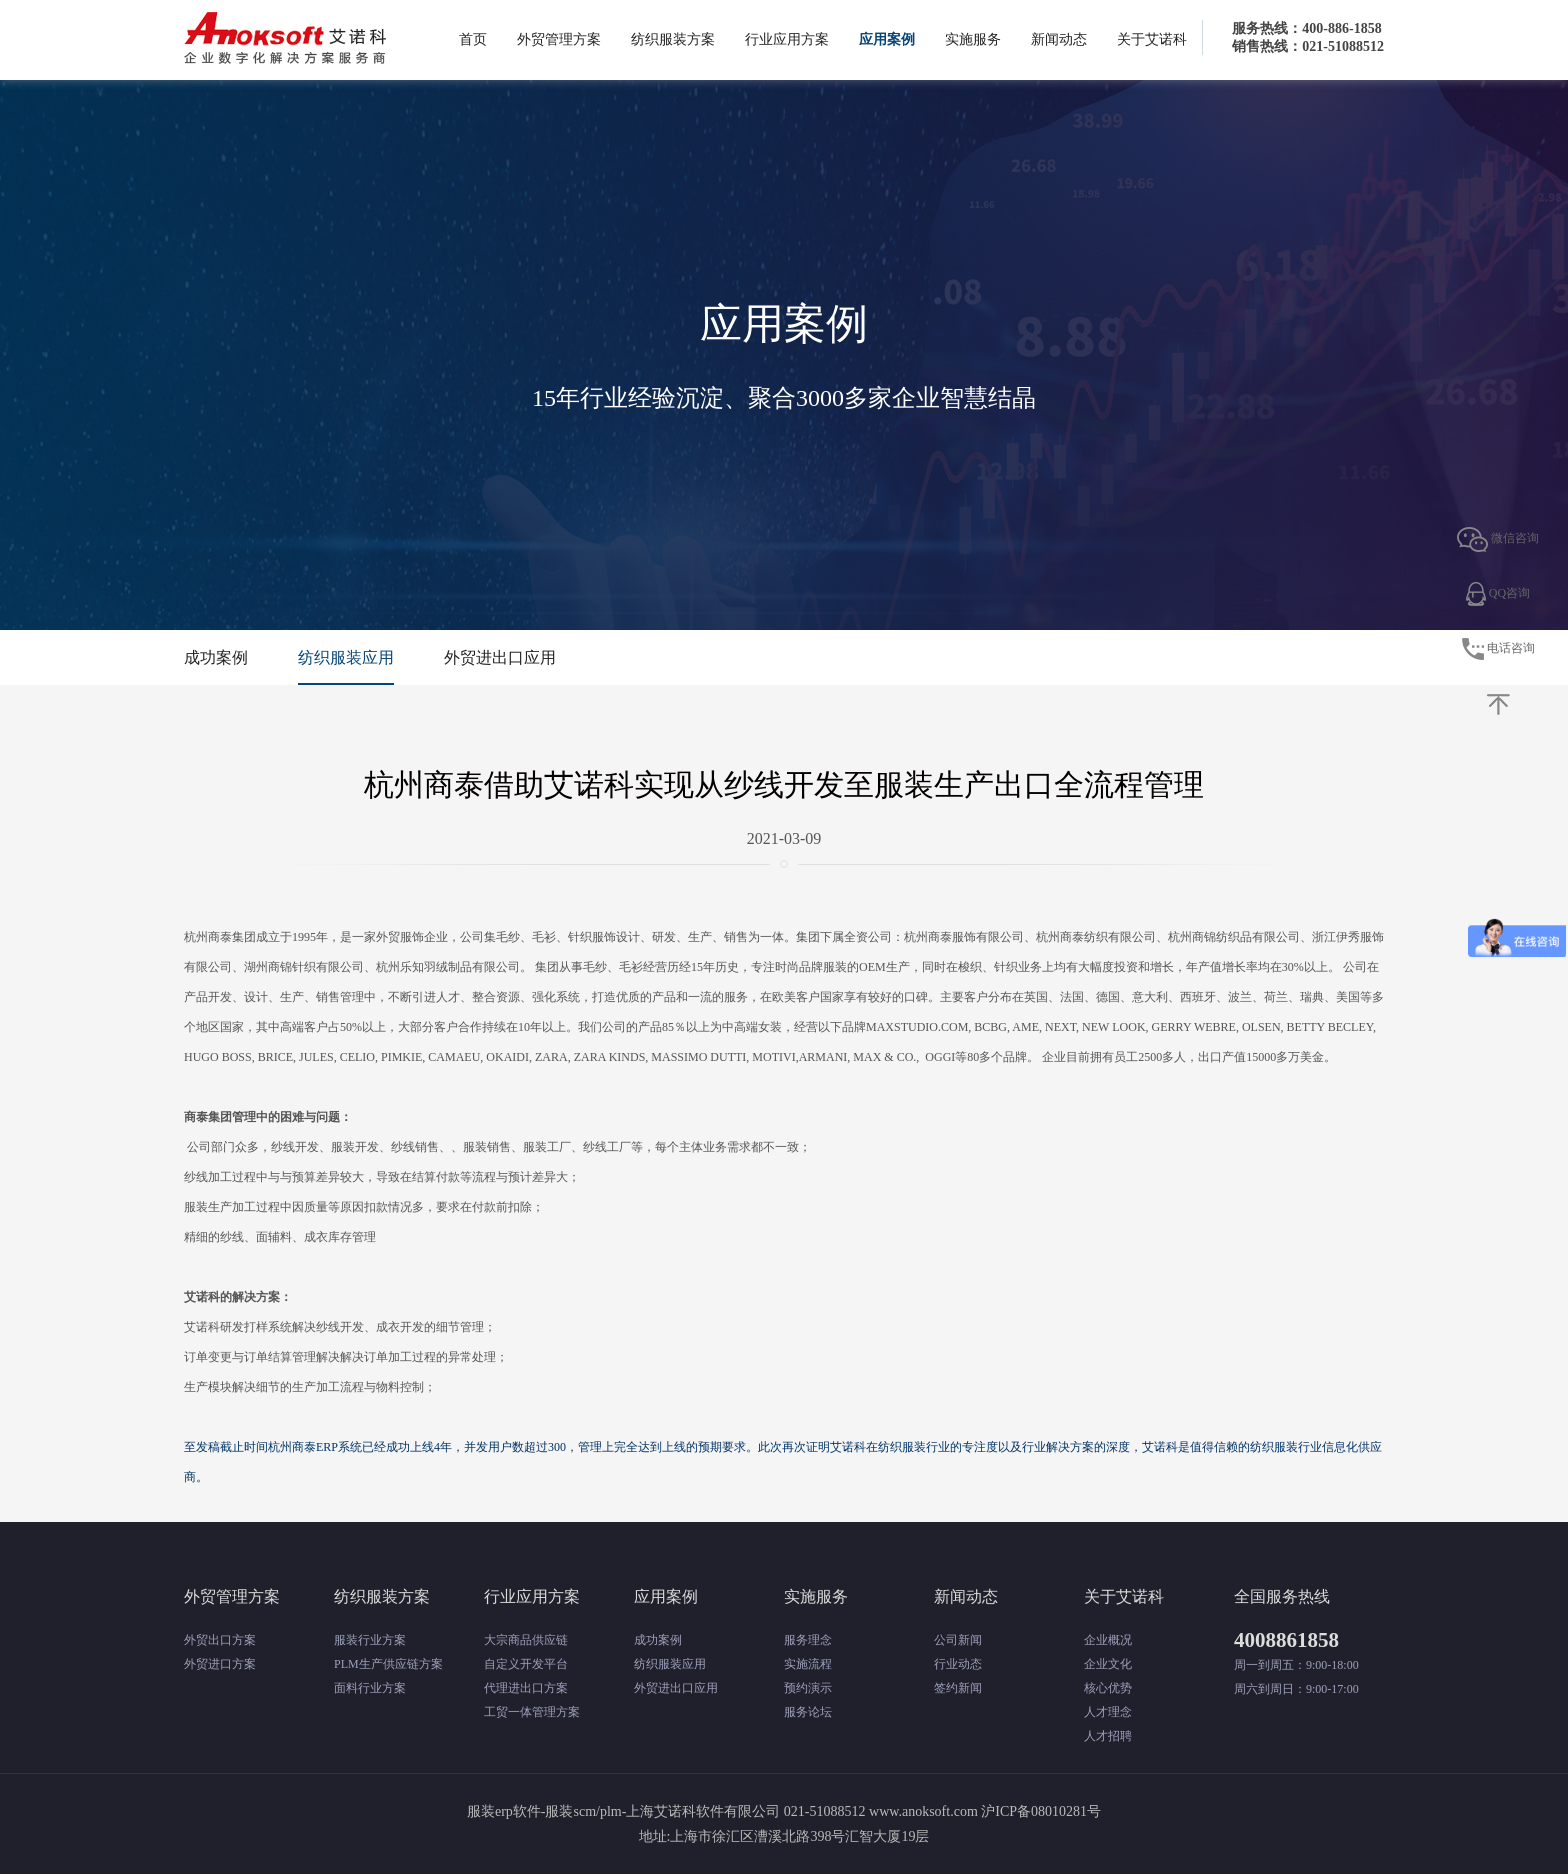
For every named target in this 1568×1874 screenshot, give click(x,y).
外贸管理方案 (559, 39)
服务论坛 (808, 1712)
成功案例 (216, 657)
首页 (473, 39)
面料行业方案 (370, 1688)
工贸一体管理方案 (532, 1712)
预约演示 (808, 1688)
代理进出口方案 (526, 1688)
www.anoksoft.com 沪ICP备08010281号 (985, 1811)
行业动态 (958, 1664)
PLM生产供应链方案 (388, 1664)
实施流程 (808, 1664)
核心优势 (1108, 1688)
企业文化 (1108, 1664)
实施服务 (973, 39)
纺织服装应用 (346, 657)
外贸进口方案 (220, 1664)
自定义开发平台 (526, 1664)
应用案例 (887, 39)
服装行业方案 (370, 1640)
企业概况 (1108, 1640)
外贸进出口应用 (500, 657)
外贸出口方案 (220, 1640)
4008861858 (1286, 1640)
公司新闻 (958, 1640)
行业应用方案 (787, 39)
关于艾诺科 (1152, 39)
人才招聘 (1108, 1736)
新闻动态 (1059, 39)
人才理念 (1108, 1712)
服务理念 (808, 1640)
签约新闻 (958, 1688)
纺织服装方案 (673, 39)
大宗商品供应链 (526, 1640)
